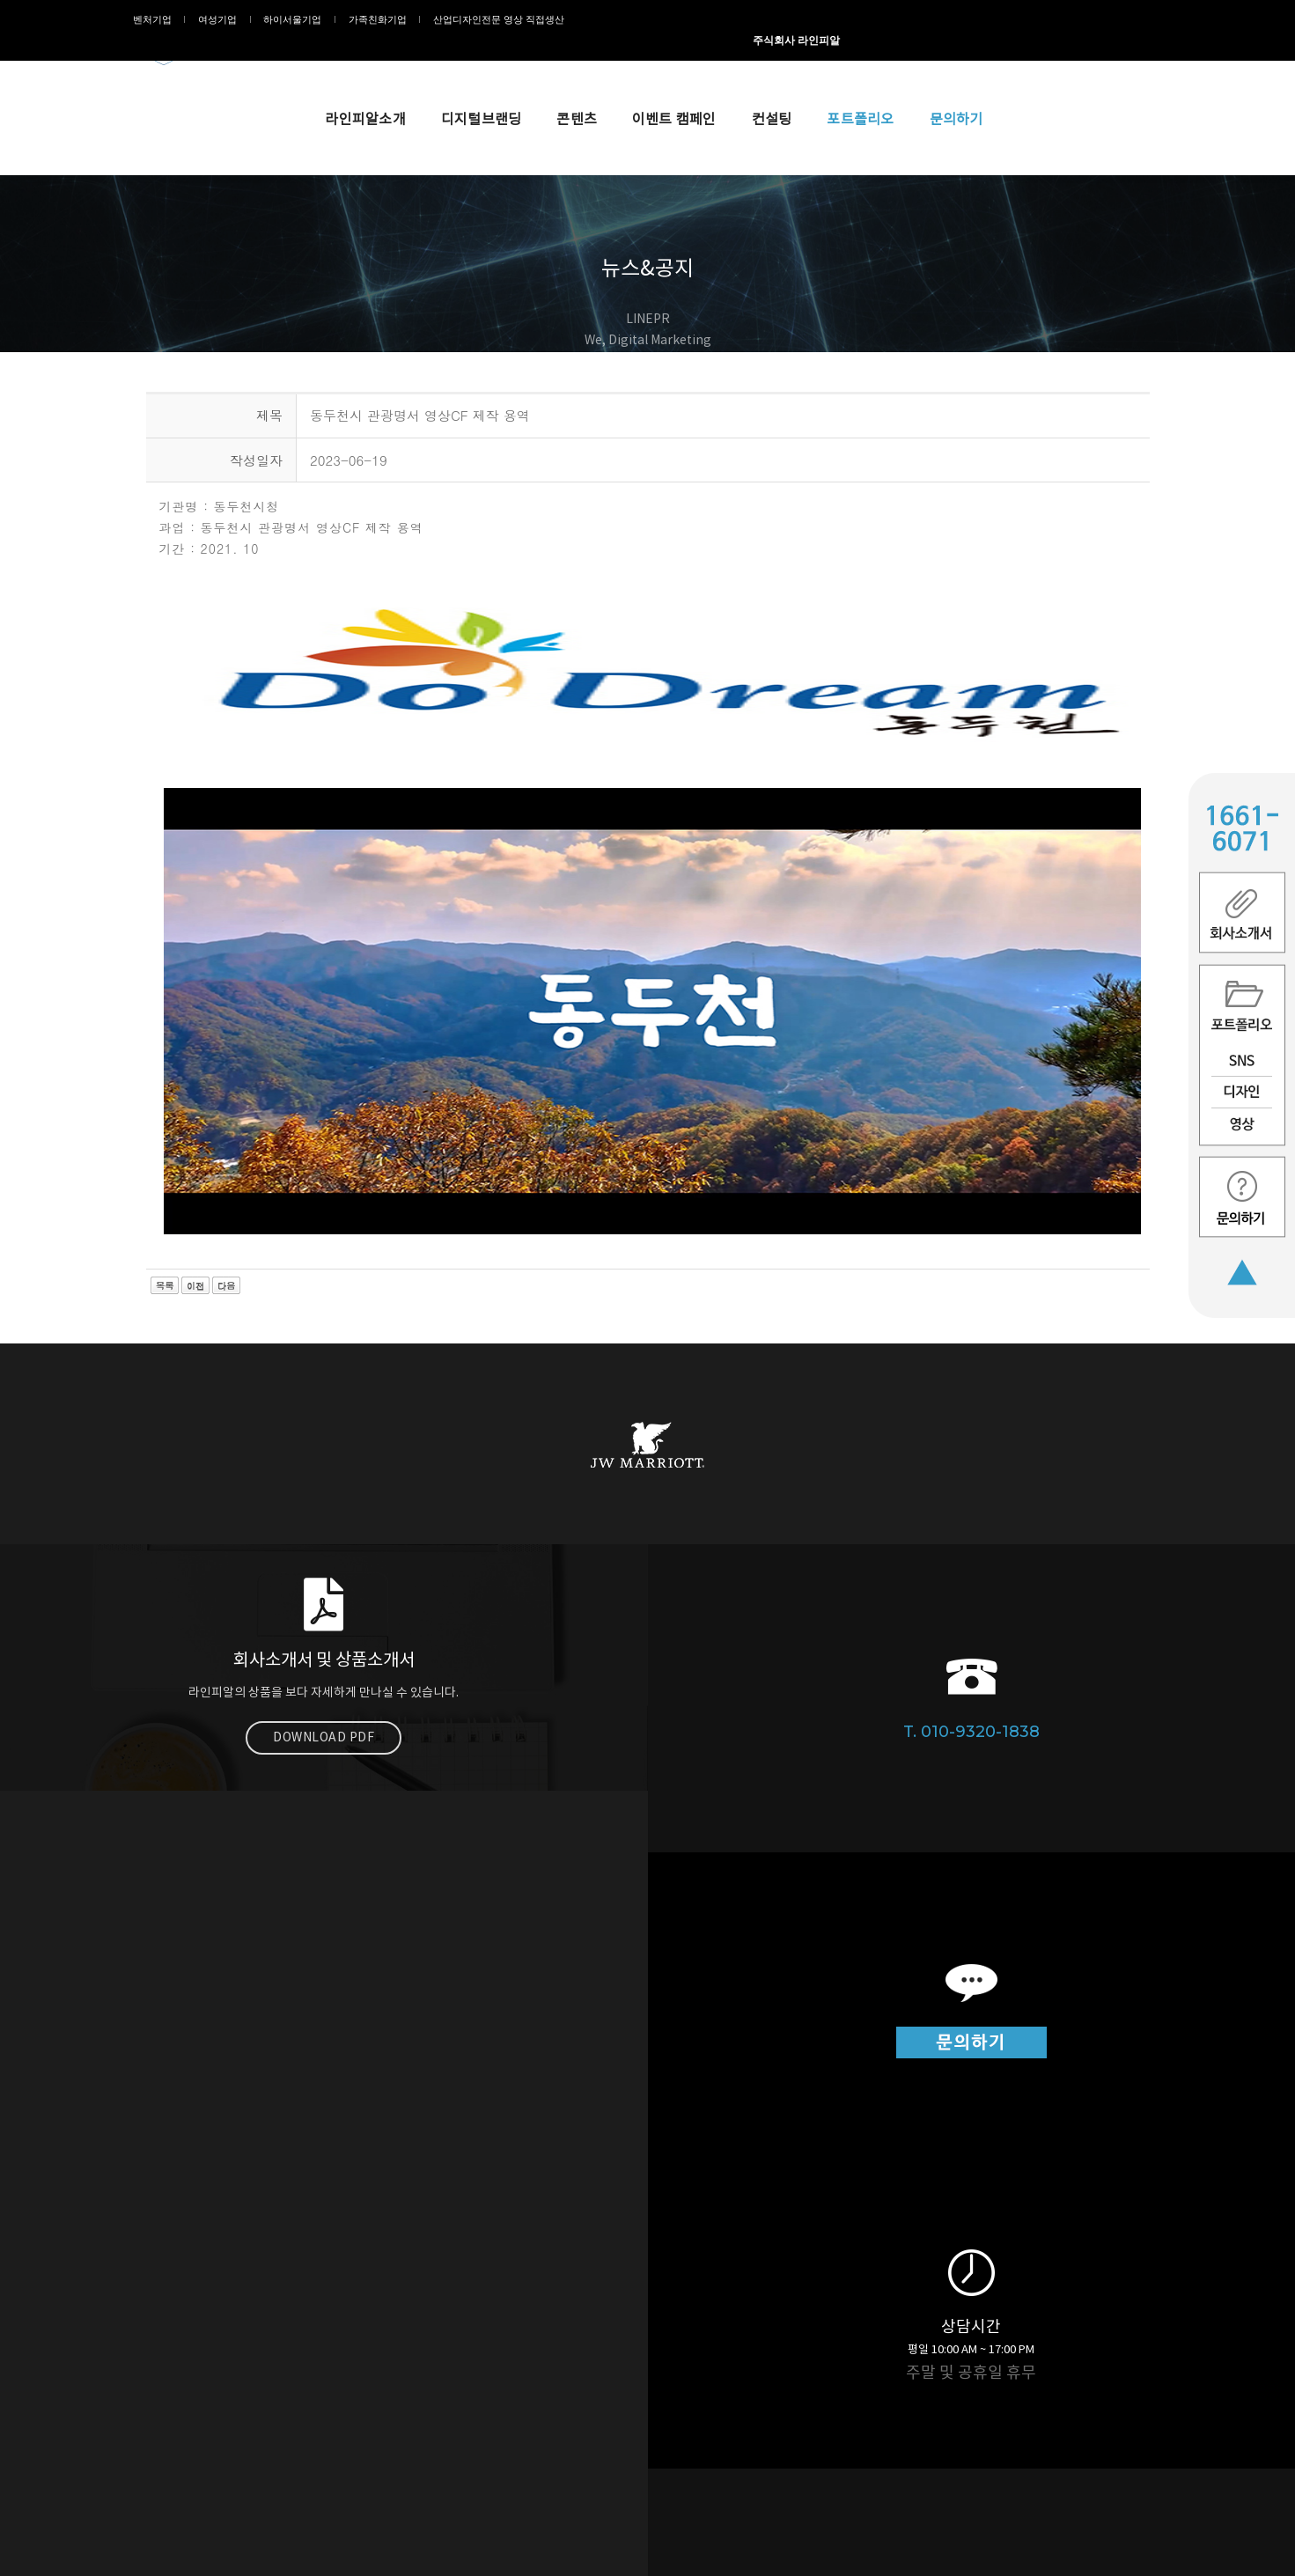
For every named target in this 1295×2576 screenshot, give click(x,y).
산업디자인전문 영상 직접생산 (475, 19)
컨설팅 (921, 63)
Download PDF (323, 1852)
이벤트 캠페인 (823, 63)
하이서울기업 (288, 19)
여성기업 (221, 19)
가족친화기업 (364, 19)
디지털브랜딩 (630, 63)
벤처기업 (165, 19)
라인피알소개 (514, 63)
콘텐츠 (725, 63)
